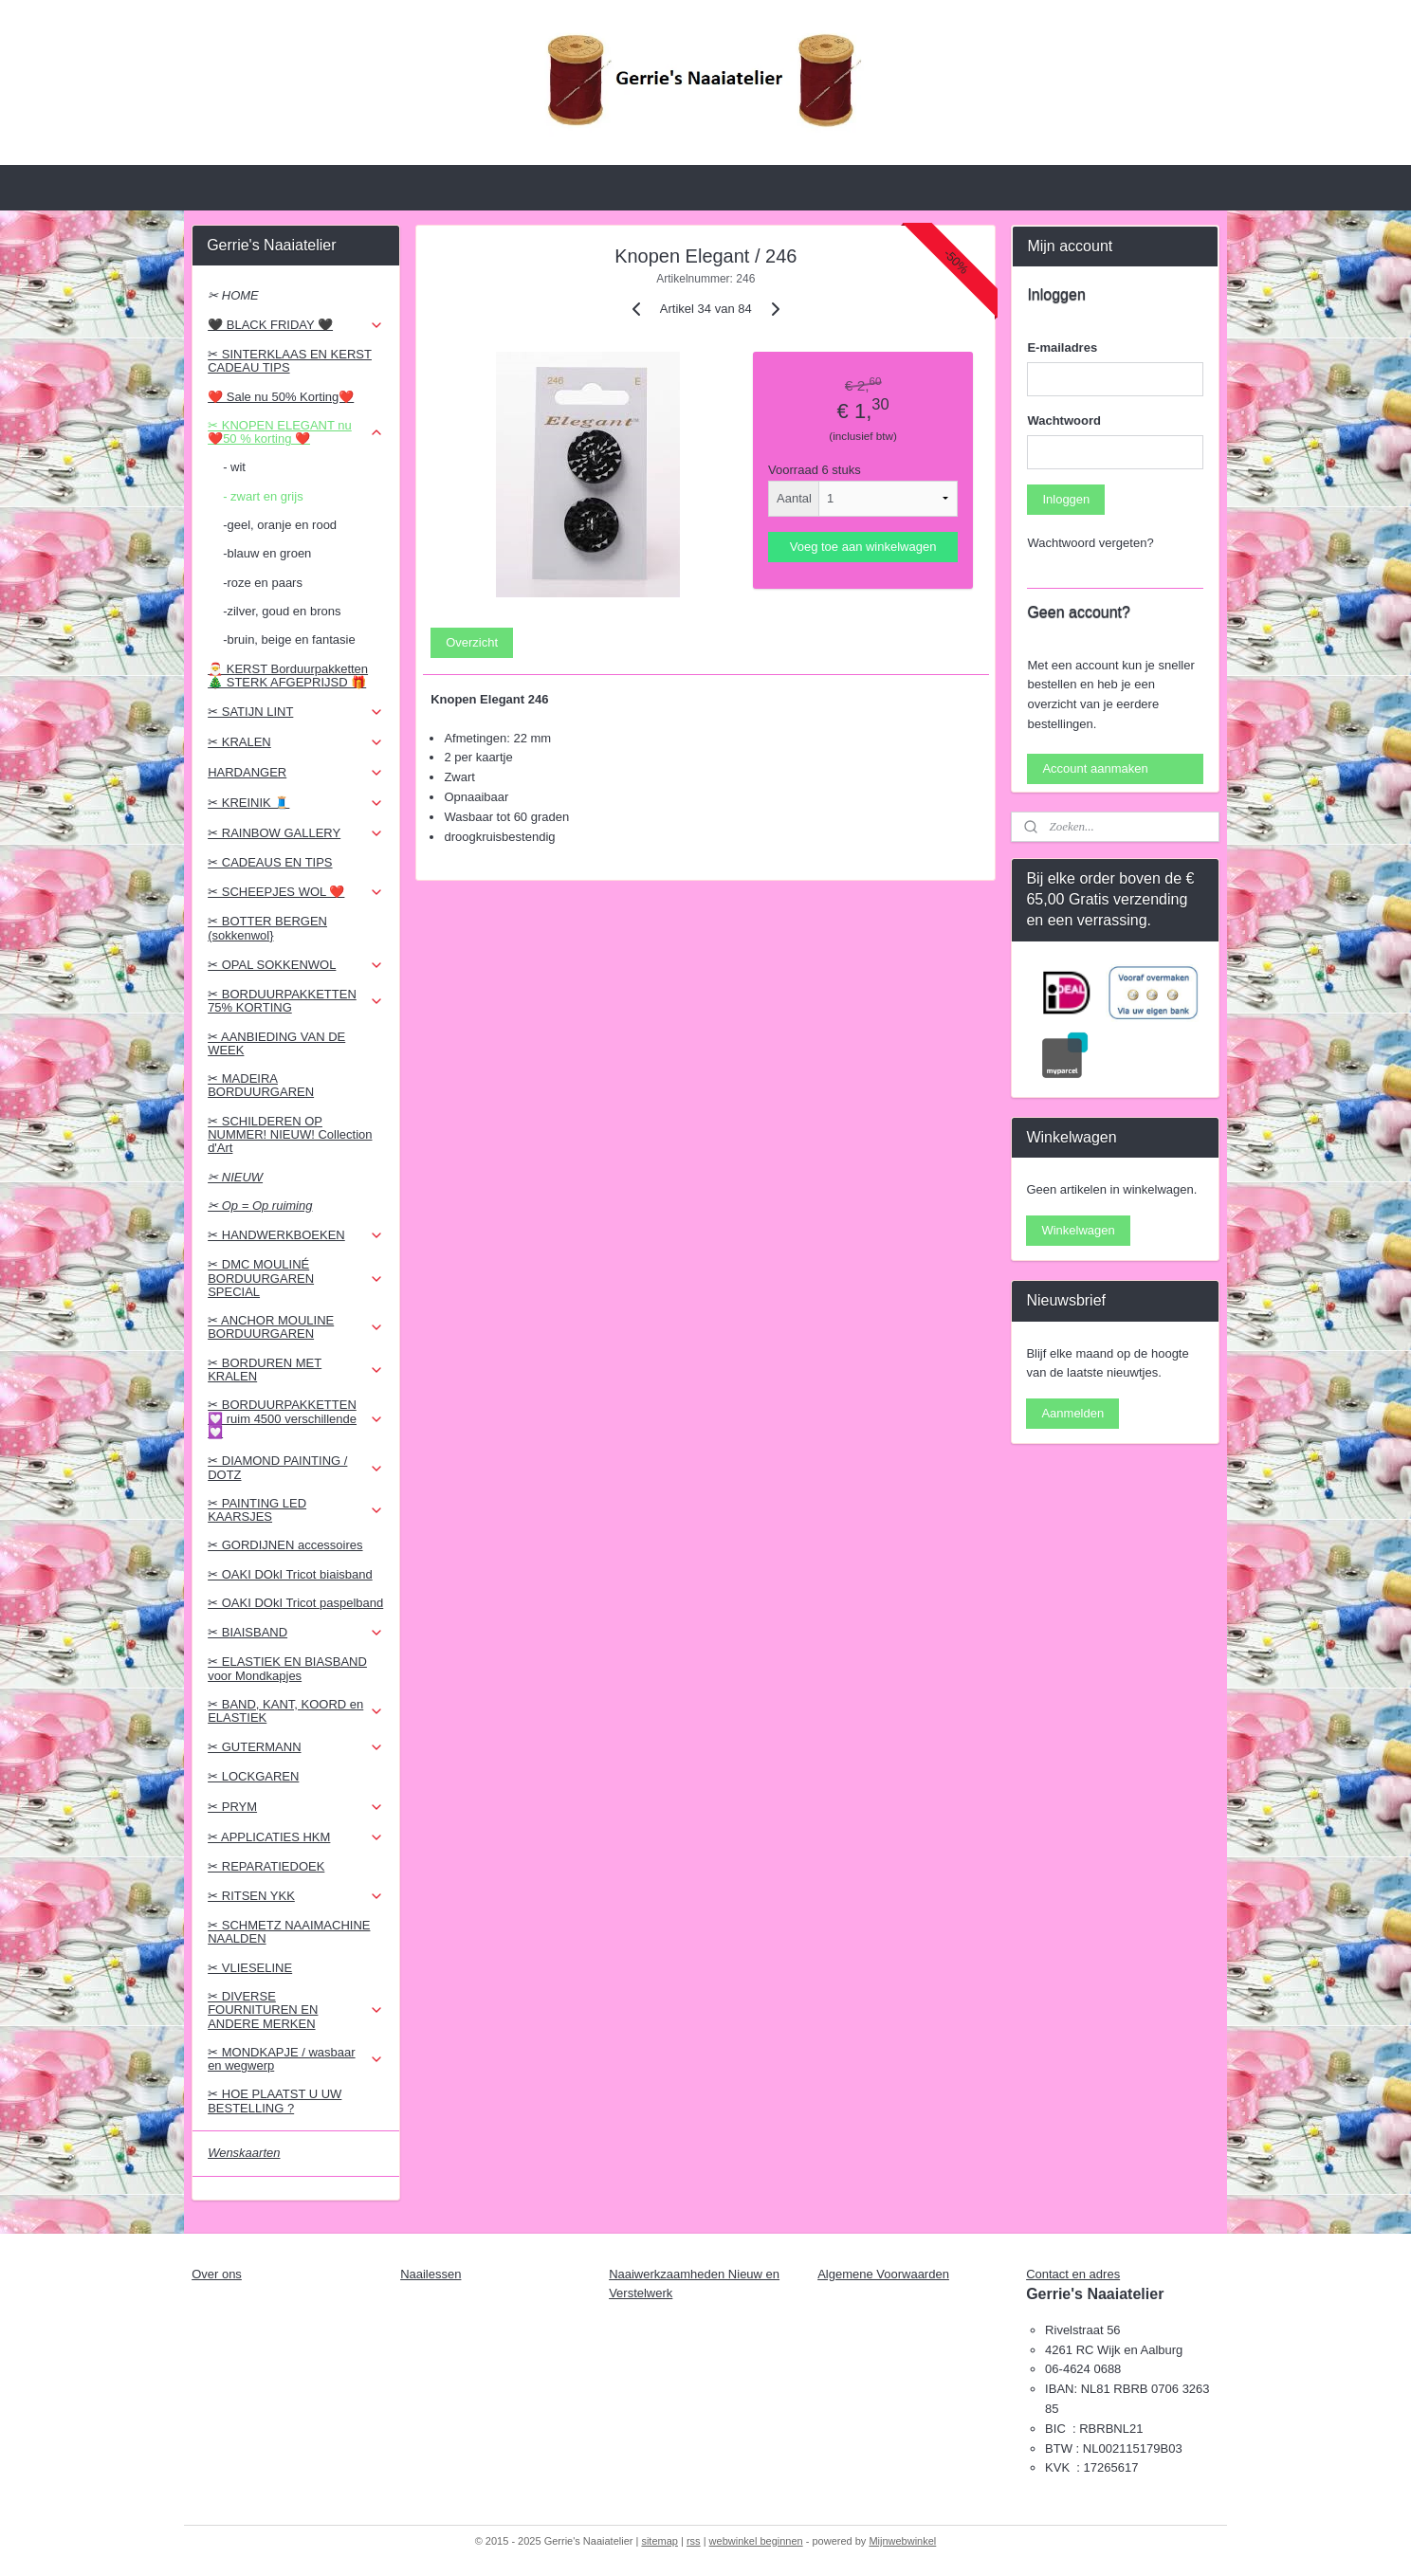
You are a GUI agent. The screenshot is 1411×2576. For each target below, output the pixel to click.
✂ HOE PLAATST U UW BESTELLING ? (274, 2100)
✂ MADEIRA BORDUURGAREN (261, 1085)
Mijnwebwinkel (902, 2541)
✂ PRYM (295, 1807)
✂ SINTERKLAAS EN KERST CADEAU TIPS (290, 361)
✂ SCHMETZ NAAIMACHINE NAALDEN (289, 1932)
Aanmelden (1072, 1413)
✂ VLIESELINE (250, 1968)
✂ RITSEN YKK (295, 1896)
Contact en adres (1073, 2274)
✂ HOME (233, 295)
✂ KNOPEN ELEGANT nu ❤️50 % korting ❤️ (295, 432)
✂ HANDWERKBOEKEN (295, 1235)
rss (694, 2541)
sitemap (659, 2541)
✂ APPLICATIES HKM (295, 1837)
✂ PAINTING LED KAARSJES (295, 1510)
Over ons (217, 2274)
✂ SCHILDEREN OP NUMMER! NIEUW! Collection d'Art (290, 1135)
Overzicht (472, 642)
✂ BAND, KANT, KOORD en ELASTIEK (295, 1711)
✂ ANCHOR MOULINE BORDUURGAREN (295, 1327)
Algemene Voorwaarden (883, 2274)
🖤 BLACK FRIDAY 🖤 (295, 325)
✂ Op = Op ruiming (260, 1205)
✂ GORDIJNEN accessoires (285, 1545)
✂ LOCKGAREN (253, 1776)
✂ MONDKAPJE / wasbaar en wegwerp (295, 2059)
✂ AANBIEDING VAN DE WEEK (276, 1043)
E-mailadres (1062, 347)
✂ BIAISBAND (295, 1632)
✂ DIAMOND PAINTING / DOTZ (295, 1467)
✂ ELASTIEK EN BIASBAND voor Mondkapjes (287, 1668)
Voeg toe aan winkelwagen (862, 546)
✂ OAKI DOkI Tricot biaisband (290, 1574)
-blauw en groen (267, 553)
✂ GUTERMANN (295, 1747)
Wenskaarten (244, 2153)
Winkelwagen (1077, 1230)
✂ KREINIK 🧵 (295, 803)
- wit (234, 467)
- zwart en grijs (263, 496)
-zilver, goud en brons (281, 611)
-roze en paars (262, 582)
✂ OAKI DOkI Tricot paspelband (295, 1603)
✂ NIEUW (235, 1177)
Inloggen (1066, 499)
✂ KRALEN (295, 742)
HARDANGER (295, 772)
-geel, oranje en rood (280, 525)
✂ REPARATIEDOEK (266, 1866)
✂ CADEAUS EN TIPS (270, 862)
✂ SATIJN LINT (295, 712)
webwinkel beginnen (756, 2541)
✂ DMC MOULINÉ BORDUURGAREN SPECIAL (295, 1278)
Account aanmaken (1094, 768)
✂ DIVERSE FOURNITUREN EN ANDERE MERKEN (295, 2010)
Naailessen (430, 2274)
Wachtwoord (1064, 420)
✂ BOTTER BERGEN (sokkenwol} (267, 927)
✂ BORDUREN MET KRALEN (295, 1369)
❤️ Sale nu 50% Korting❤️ (281, 397)
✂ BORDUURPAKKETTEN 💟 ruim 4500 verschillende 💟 (295, 1418)
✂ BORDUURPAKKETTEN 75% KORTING (295, 1000)
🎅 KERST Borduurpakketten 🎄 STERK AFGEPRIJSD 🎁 (288, 675)
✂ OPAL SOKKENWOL (295, 965)
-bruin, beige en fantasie (289, 639)
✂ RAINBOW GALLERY (295, 833)
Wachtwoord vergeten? (1090, 543)
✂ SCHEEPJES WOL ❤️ (295, 892)
